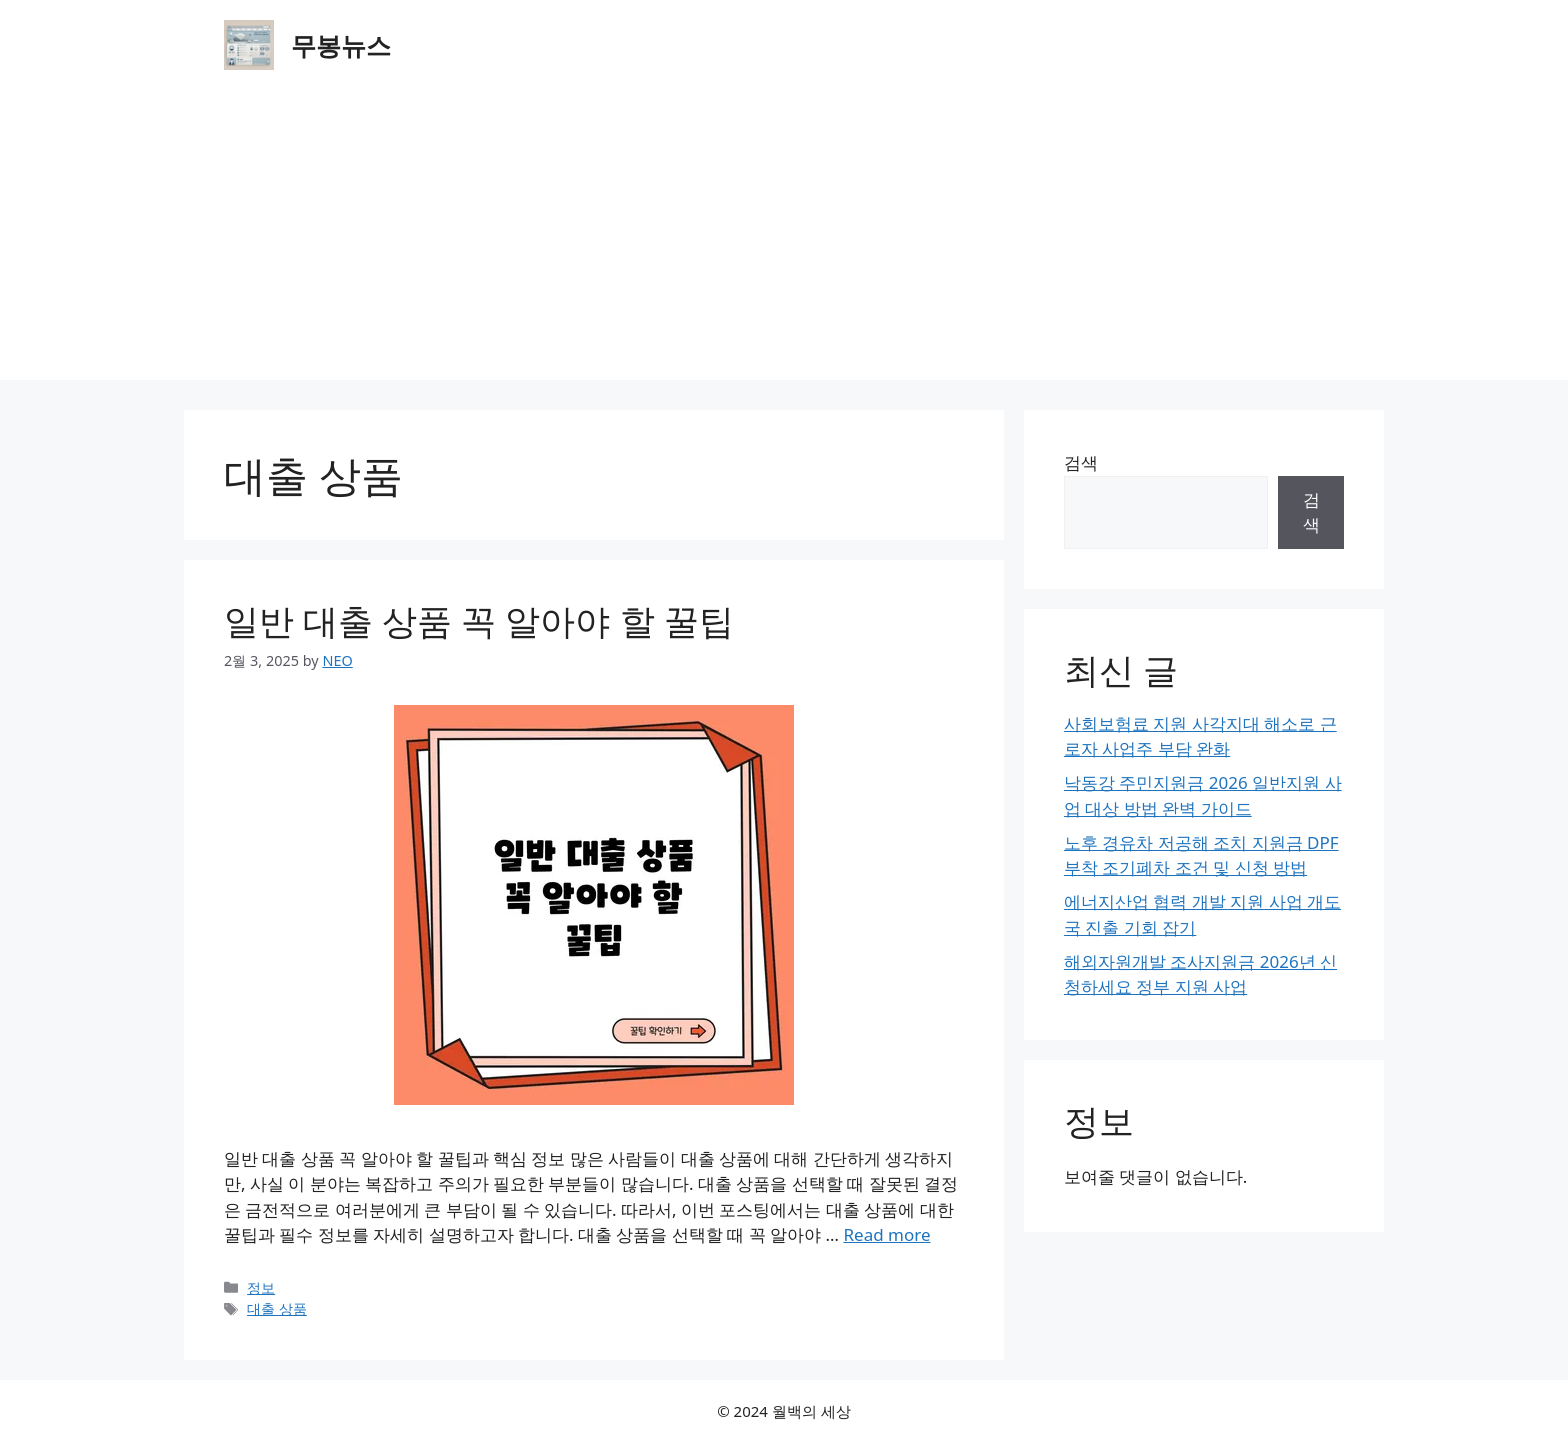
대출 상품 (277, 1308)
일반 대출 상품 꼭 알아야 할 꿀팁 (479, 620)
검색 (1081, 462)
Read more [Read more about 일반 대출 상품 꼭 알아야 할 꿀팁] (886, 1234)
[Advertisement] (784, 240)
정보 (261, 1287)
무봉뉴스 (341, 45)
